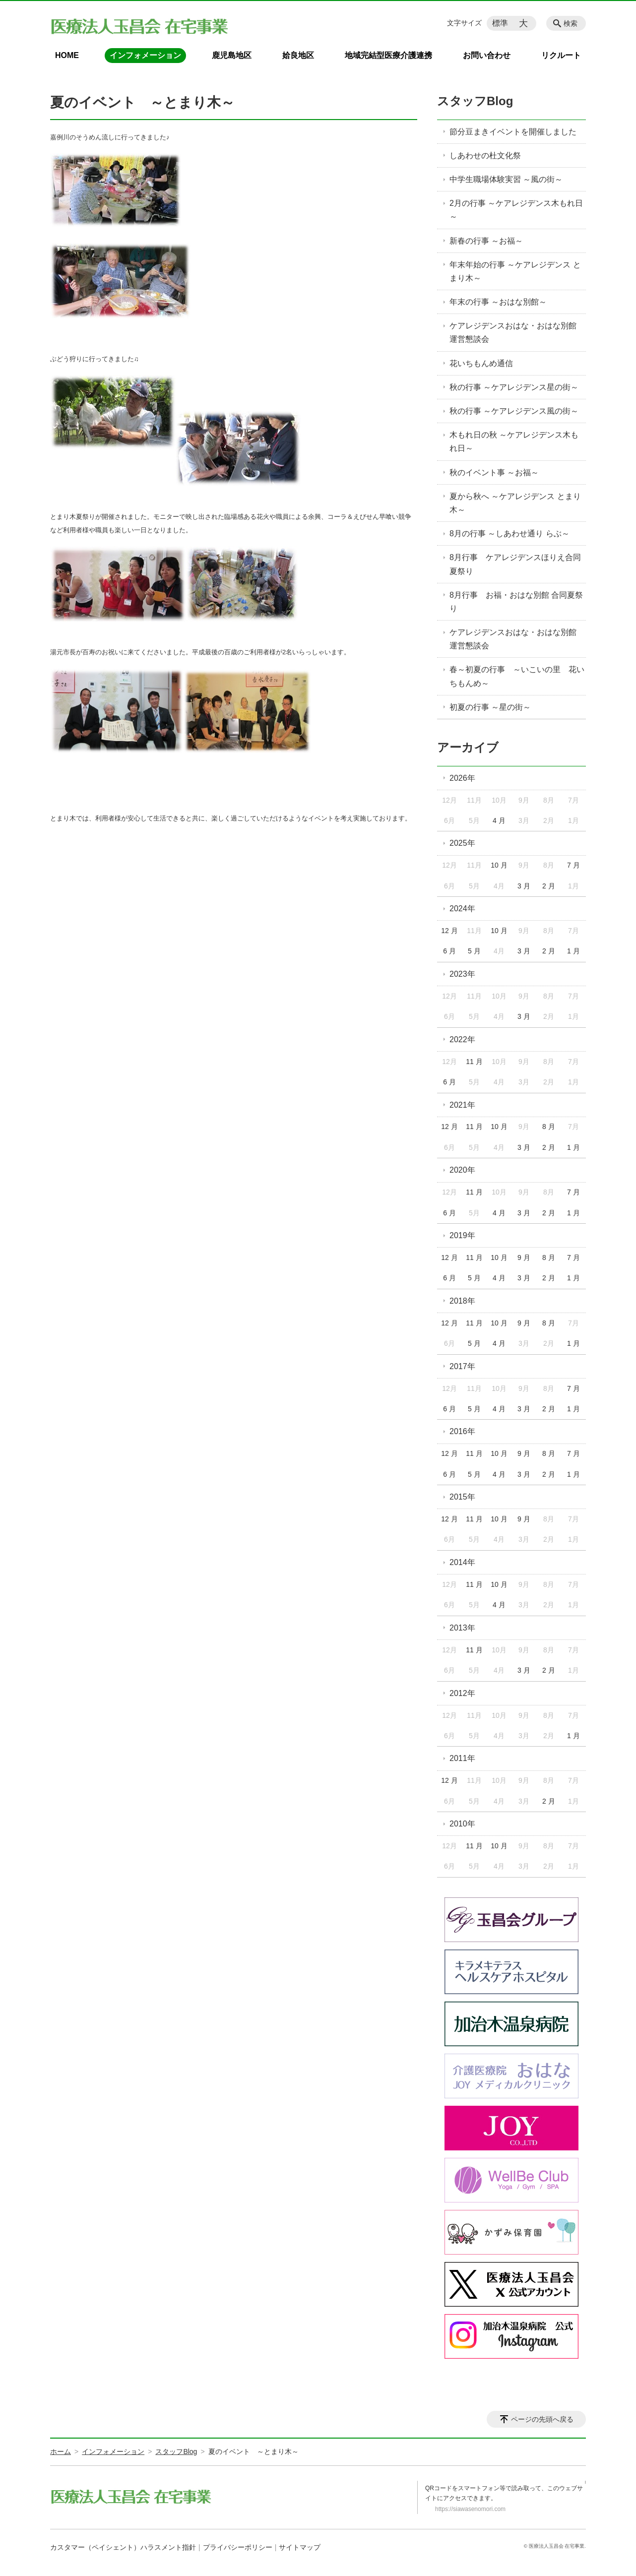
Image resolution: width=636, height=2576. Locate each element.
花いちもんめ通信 (481, 363)
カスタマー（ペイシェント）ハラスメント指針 (123, 2547)
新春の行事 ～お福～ (486, 241)
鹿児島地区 (232, 55)
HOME (67, 55)
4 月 (499, 820)
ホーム (60, 2451)
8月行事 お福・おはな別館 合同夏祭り (516, 602)
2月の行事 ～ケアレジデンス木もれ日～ (516, 210)
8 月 (548, 1127)
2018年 (462, 1301)
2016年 (462, 1431)
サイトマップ (299, 2547)
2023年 (462, 974)
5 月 (474, 951)
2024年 (462, 908)
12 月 (449, 931)
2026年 (462, 778)
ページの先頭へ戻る (542, 2419)
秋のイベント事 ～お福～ (494, 472)
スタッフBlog (475, 101)
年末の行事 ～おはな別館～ (498, 302)
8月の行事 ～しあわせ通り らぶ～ (509, 533)
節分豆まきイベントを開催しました (512, 131)
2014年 (462, 1562)
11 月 (474, 1062)
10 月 (499, 865)
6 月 (449, 951)
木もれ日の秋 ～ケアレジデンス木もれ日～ (513, 441)
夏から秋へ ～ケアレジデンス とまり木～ (515, 503)
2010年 (462, 1824)
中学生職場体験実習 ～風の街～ (506, 179)
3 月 (523, 886)
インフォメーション (145, 55)
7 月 (573, 865)
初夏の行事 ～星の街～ (490, 707)
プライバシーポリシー (237, 2547)
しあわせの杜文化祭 (485, 155)
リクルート (561, 55)
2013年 (462, 1628)
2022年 (462, 1039)
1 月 (573, 951)
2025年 (462, 843)
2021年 (462, 1105)
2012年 (462, 1693)
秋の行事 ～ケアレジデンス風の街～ (513, 411)
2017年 (462, 1366)
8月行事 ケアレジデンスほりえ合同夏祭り (515, 564)
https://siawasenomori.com (470, 2509)
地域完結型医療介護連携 (388, 55)
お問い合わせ (486, 55)
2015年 (462, 1497)
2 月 (548, 886)
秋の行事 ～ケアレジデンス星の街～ (513, 387)
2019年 (462, 1235)
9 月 (523, 1257)
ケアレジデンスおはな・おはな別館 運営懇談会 (516, 332)
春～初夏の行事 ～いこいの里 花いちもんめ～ (516, 676)
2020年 (462, 1170)
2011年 (462, 1758)
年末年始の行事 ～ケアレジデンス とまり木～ (515, 271)
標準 (500, 23)
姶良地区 (298, 55)
